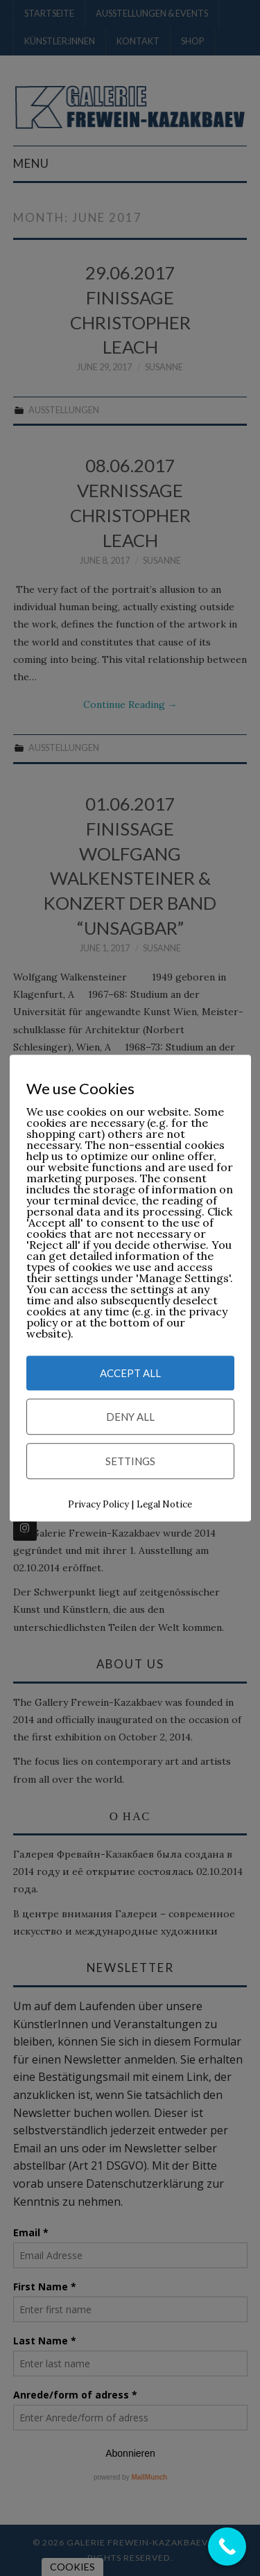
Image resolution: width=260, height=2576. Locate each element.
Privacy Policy (98, 1504)
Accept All (130, 1373)
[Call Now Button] (227, 2546)
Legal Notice (164, 1504)
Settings (130, 1461)
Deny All (130, 1416)
